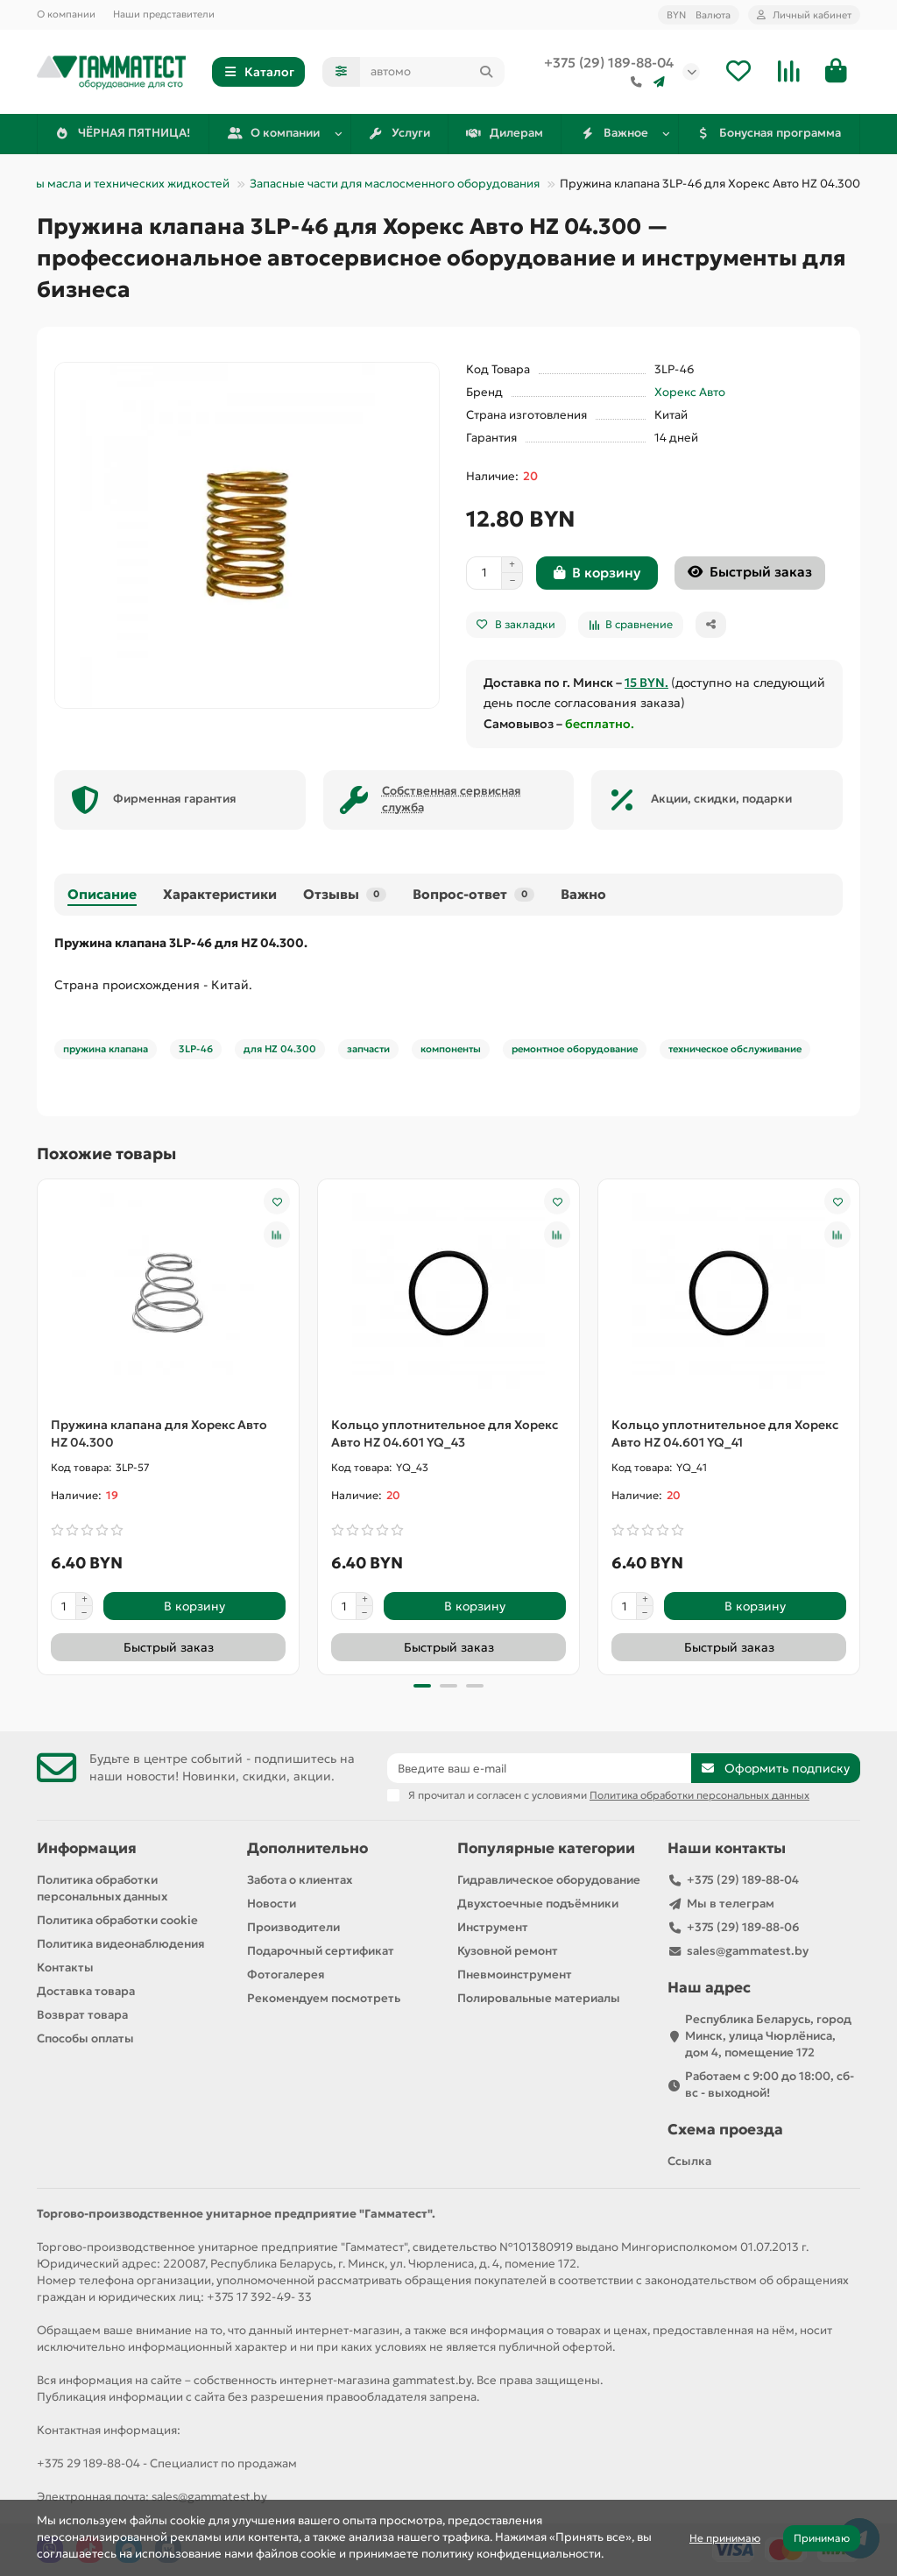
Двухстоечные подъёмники (537, 1903)
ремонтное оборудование (575, 1049)
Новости (271, 1903)
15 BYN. (646, 682)
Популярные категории (546, 1848)
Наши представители (164, 14)
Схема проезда (725, 2129)
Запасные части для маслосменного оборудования (395, 183)
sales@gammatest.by (748, 1950)
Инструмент (492, 1927)
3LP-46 (196, 1049)
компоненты (450, 1049)
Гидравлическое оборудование (548, 1879)
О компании (66, 14)
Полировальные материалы (538, 1998)
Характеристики (220, 894)
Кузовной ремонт (507, 1950)
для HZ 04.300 (280, 1049)
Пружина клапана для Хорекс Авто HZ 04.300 (159, 1433)
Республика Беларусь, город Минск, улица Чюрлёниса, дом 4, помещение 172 (768, 2036)
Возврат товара (82, 2014)
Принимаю (822, 2537)
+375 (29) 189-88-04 (609, 62)
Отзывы (344, 894)
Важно (583, 894)
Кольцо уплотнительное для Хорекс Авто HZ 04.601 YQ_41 (724, 1433)
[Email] (539, 1768)
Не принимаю (724, 2537)
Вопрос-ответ (473, 894)
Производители (293, 1927)
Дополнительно (307, 1848)
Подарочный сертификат (320, 1950)
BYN (699, 15)
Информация (87, 1848)
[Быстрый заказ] (750, 573)
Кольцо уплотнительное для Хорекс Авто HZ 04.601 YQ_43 (444, 1433)
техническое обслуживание (735, 1049)
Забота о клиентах (299, 1879)
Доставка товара (86, 1991)
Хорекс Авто (689, 392)
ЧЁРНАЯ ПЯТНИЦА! (123, 132)
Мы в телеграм (730, 1903)
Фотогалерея (286, 1974)
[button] (422, 1686)
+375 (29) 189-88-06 (743, 1927)
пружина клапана (105, 1049)
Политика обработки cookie (117, 1920)
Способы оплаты (85, 2038)
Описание (102, 894)
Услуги (399, 132)
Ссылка (689, 2161)
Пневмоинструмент (514, 1974)
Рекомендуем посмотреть (323, 1998)
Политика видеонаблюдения (121, 1943)
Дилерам (504, 132)
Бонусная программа (769, 132)
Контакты (65, 1967)
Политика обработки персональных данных (102, 1888)
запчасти (368, 1049)
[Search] (432, 72)
